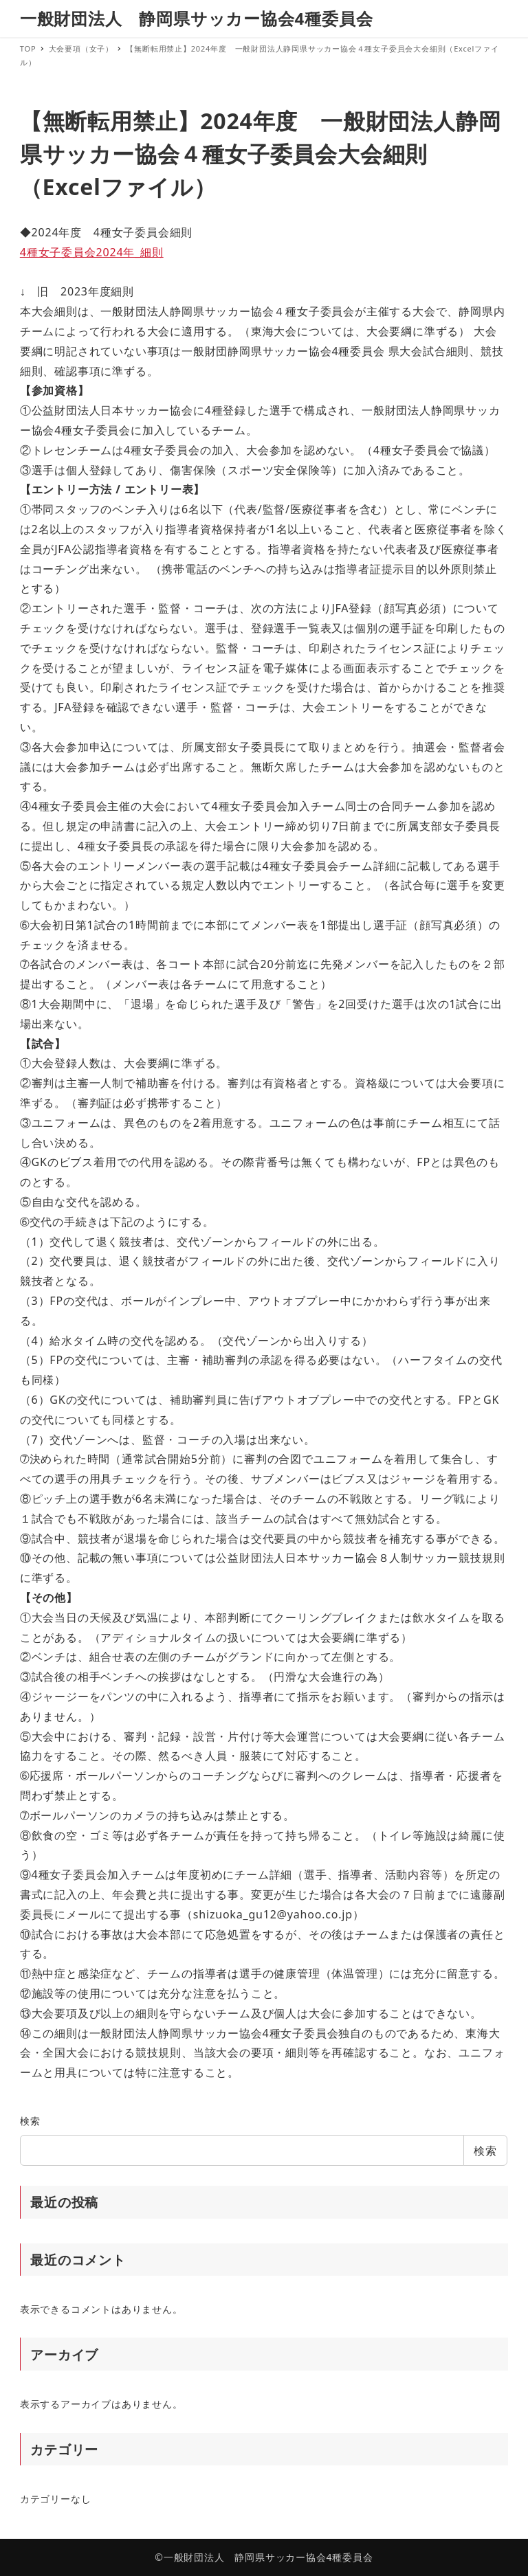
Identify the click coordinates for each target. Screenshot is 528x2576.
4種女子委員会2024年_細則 (92, 252)
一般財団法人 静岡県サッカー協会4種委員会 (196, 18)
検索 (30, 2120)
